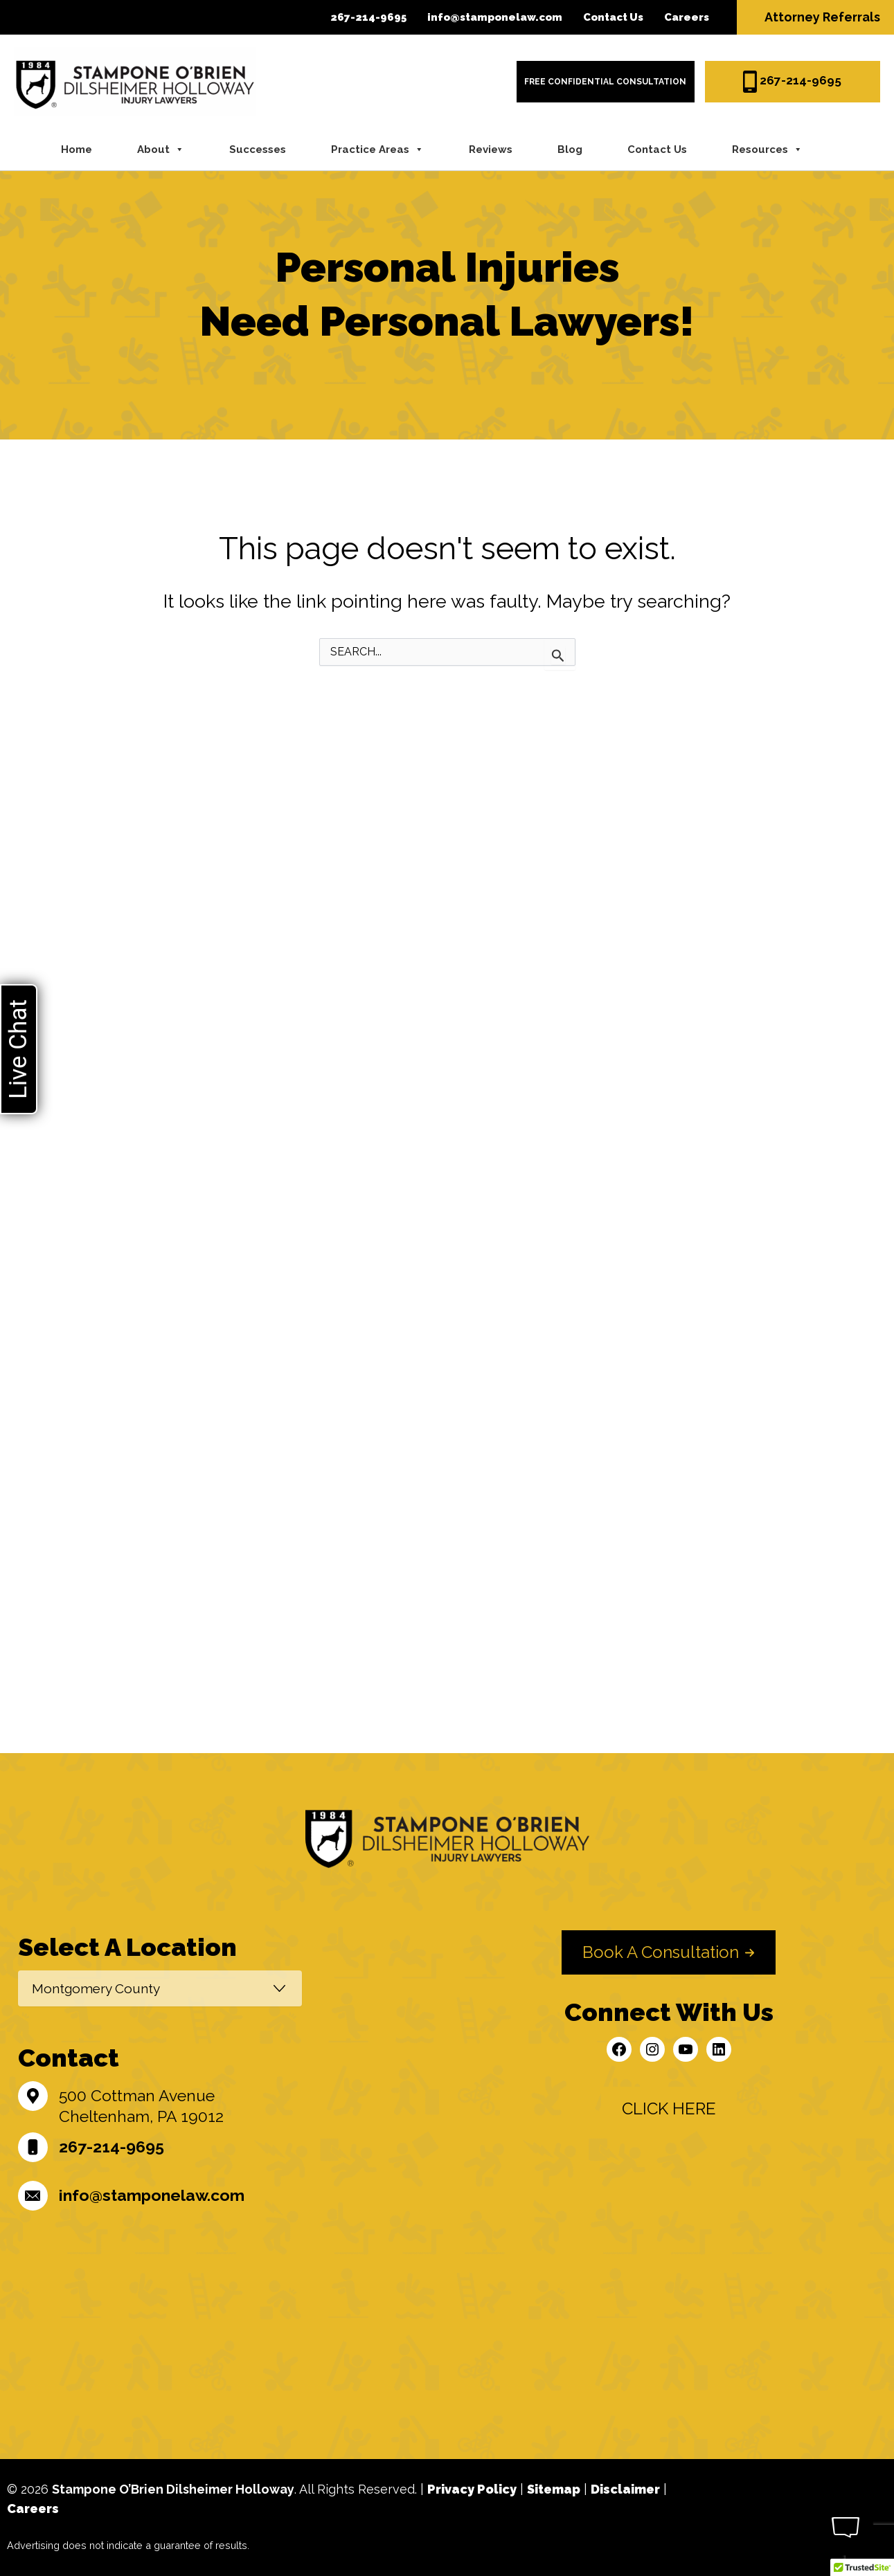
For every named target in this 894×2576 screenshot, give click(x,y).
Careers (686, 17)
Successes (257, 149)
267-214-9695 (368, 17)
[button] (669, 1952)
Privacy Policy (472, 2489)
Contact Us (613, 17)
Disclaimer (625, 2489)
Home (76, 149)
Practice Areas (377, 149)
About (160, 149)
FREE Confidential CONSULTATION (605, 82)
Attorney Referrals (822, 17)
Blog (569, 149)
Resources (767, 149)
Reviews (490, 149)
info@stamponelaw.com (494, 17)
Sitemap (553, 2489)
